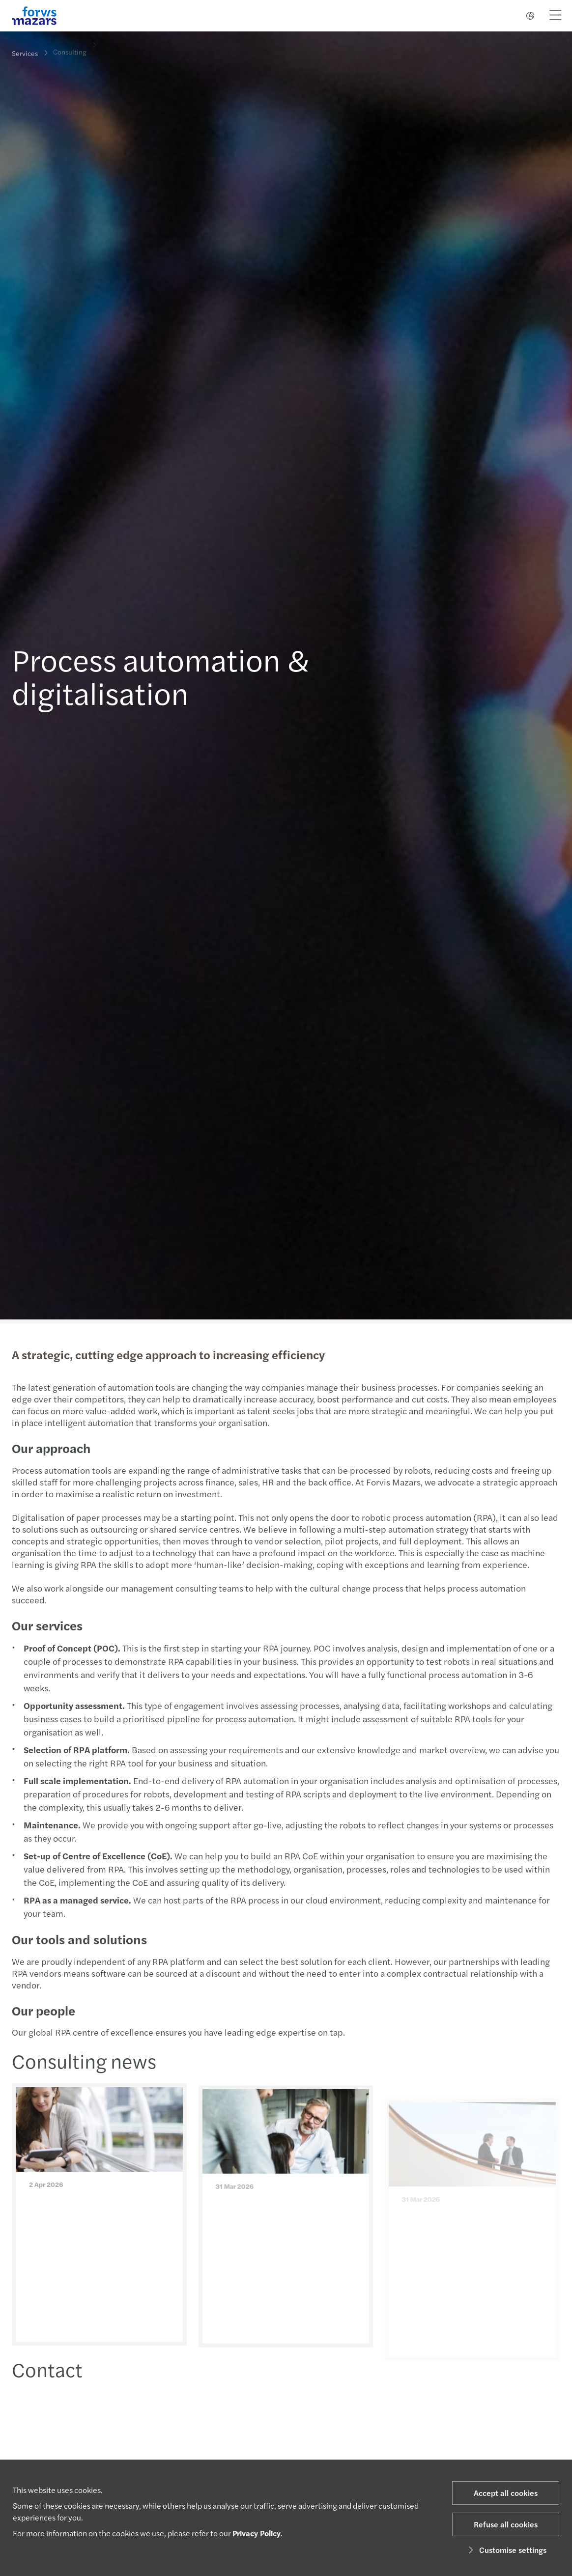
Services (25, 53)
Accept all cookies (506, 2492)
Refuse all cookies (506, 2524)
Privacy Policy (256, 2533)
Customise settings (505, 2549)
